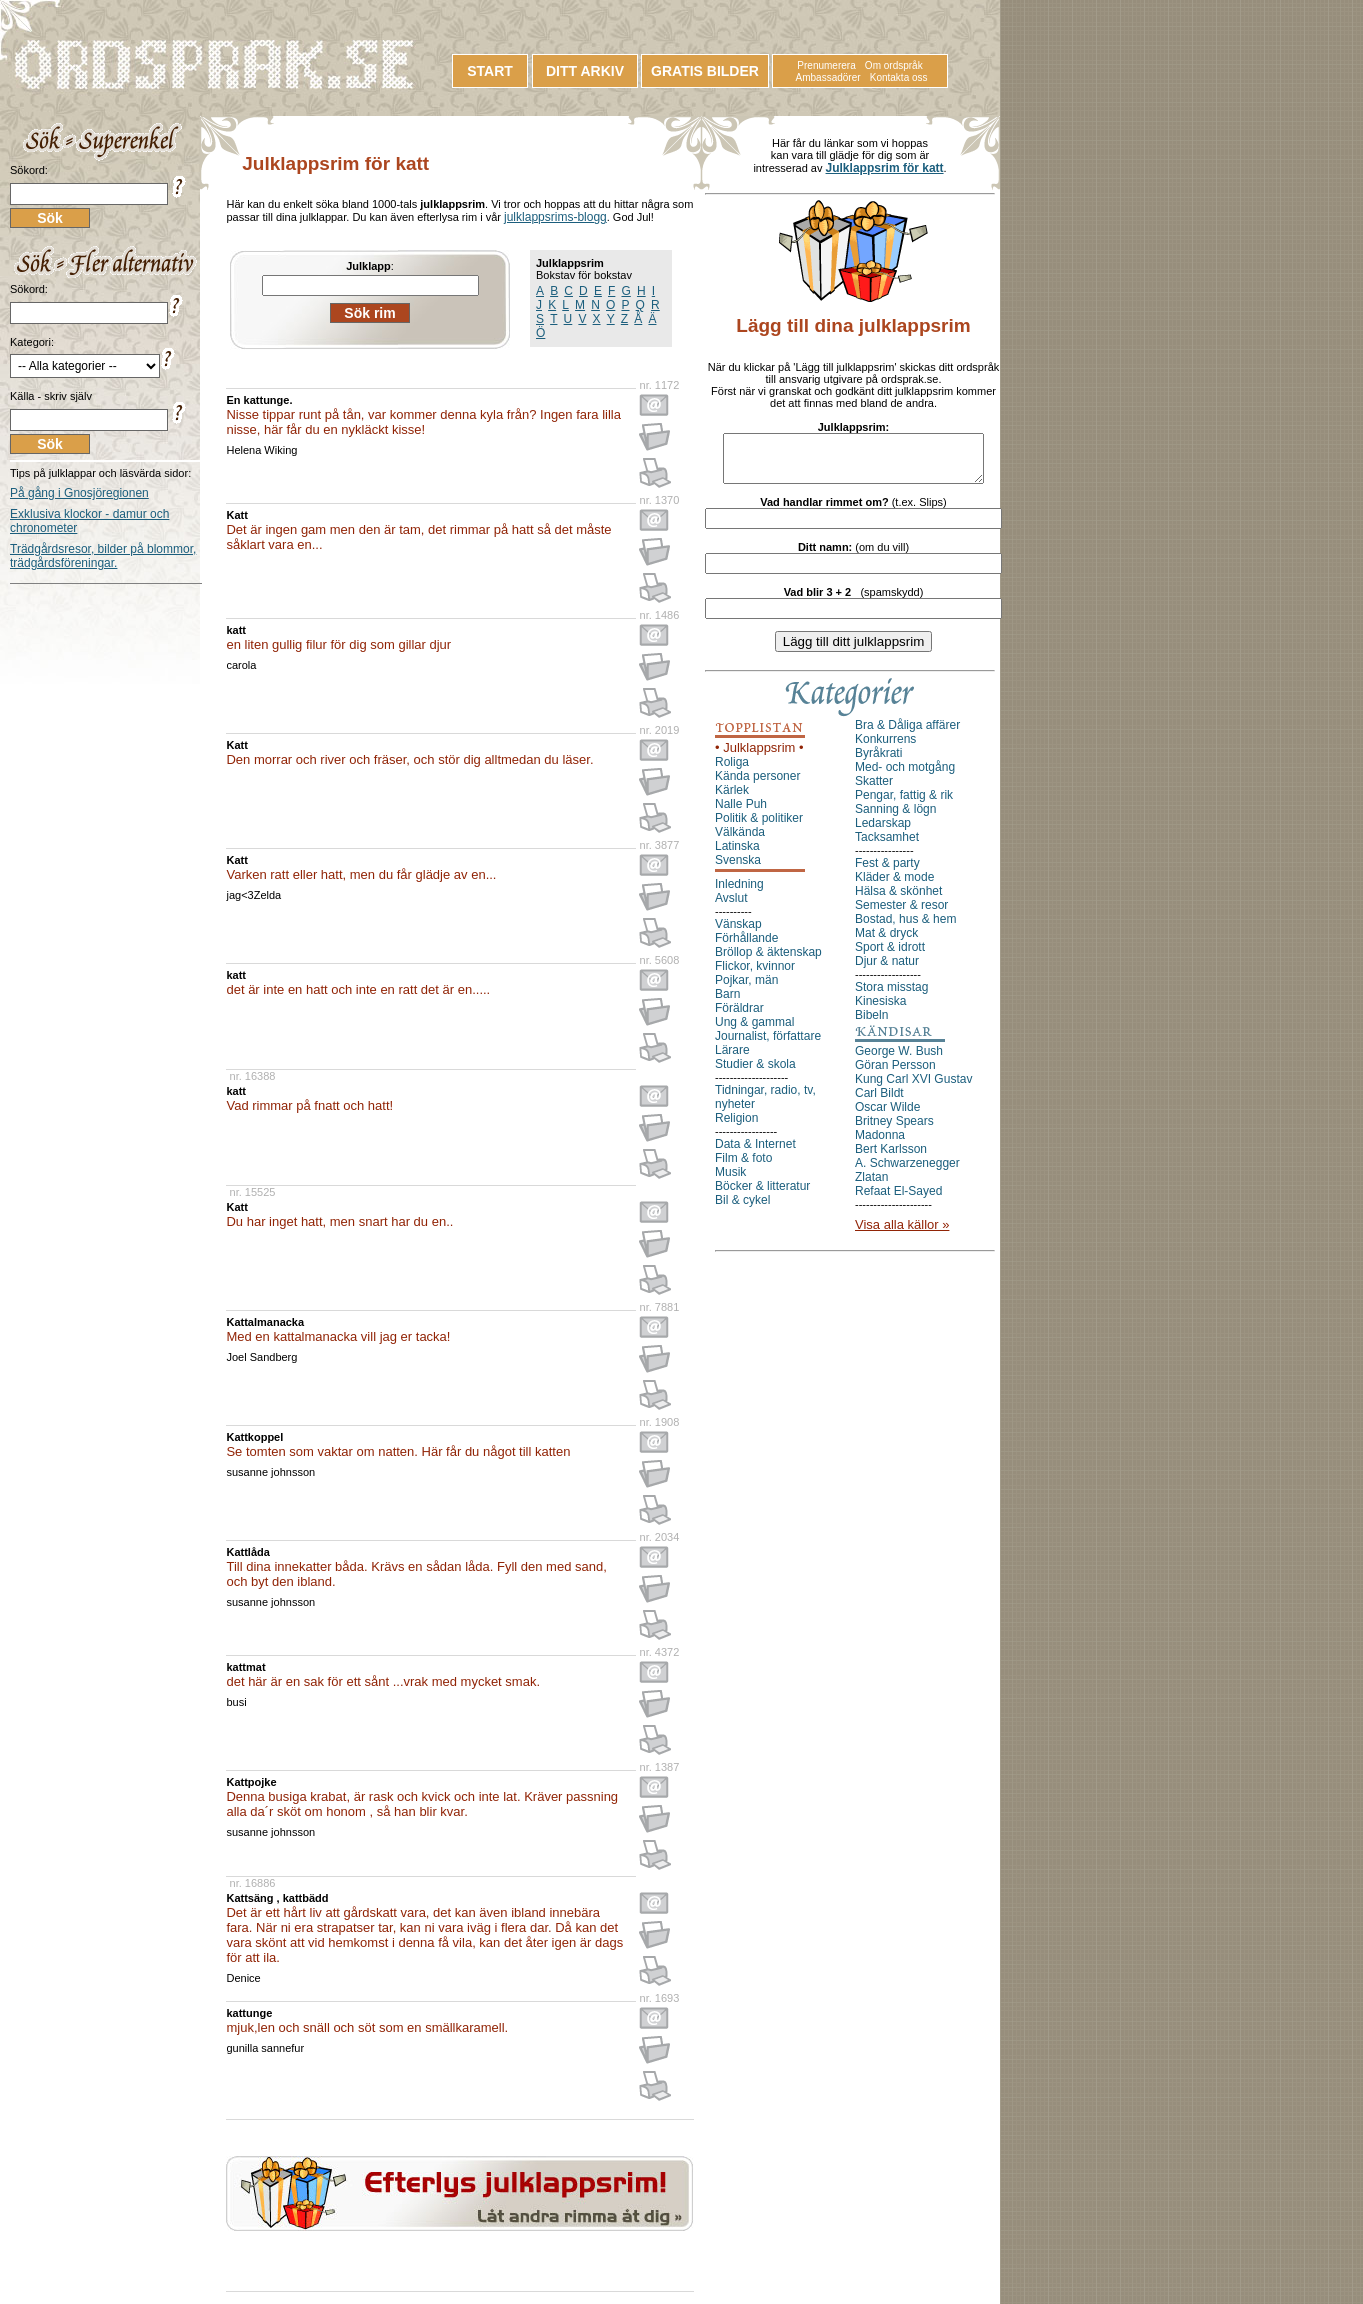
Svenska (738, 869)
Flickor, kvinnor (755, 975)
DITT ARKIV (585, 71)
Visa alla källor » (902, 1233)
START (490, 71)
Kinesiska (880, 1010)
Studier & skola (755, 1073)
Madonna (880, 1144)
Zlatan (871, 1186)
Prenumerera (826, 65)
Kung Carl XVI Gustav (913, 1088)
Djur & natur (887, 970)
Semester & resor (901, 914)
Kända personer (757, 785)
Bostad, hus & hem (905, 928)
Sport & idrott (890, 956)
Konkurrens (885, 748)
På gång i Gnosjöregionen (79, 493)
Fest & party (887, 872)
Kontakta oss (899, 77)
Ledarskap (883, 832)
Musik (730, 1181)
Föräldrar (739, 1017)
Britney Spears (894, 1130)
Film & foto (743, 1167)
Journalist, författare (768, 1045)
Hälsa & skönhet (898, 900)
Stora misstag (891, 996)
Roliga (732, 771)
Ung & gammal (754, 1031)
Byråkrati (878, 762)
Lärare (732, 1059)
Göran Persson (895, 1074)
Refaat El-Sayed (898, 1200)
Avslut (731, 907)
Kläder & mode (894, 886)
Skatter (874, 790)
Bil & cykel (742, 1209)
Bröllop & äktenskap (768, 961)
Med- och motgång (905, 776)
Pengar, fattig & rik (904, 804)
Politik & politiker (759, 827)
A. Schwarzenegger (907, 1172)
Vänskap (738, 933)
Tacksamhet (887, 846)
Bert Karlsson (891, 1158)
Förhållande (746, 947)
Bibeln (871, 1024)
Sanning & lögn (895, 818)
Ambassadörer (828, 77)
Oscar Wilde (887, 1116)
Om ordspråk (894, 65)
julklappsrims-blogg (555, 217)
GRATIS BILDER (705, 71)
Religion (736, 1127)
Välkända (740, 841)
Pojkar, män (746, 989)
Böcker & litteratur (762, 1195)
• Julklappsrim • (759, 756)
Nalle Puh (741, 813)
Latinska (737, 855)
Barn (727, 1003)
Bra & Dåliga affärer (907, 734)
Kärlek (732, 799)
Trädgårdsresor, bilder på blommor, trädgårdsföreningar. (103, 556)
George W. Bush (899, 1060)
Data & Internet (755, 1153)
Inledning (739, 893)
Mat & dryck (886, 942)
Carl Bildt (879, 1102)
